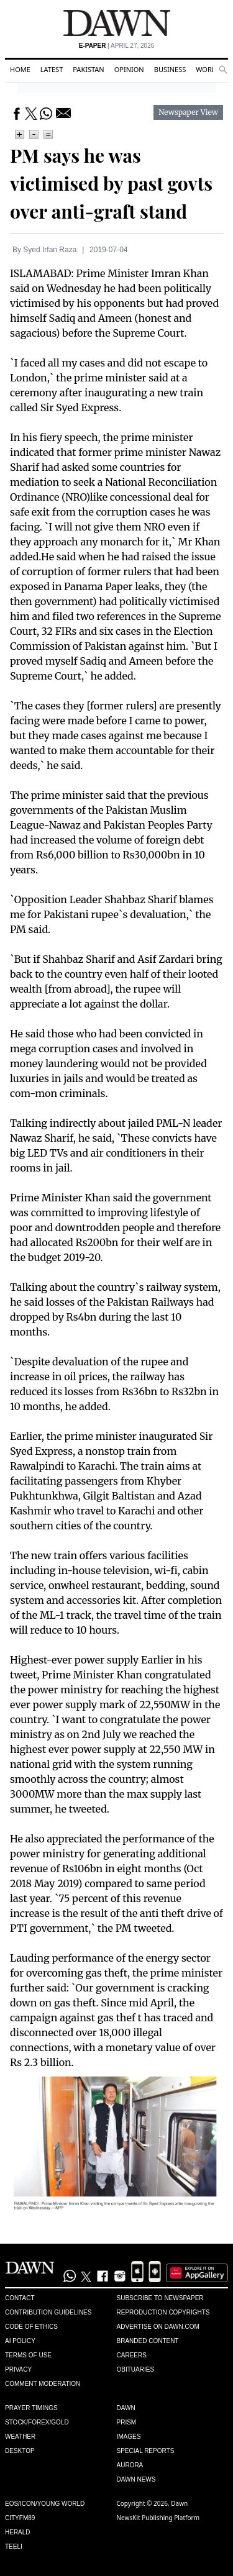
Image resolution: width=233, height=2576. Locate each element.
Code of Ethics (31, 2326)
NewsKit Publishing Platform (158, 2517)
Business (170, 69)
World (208, 69)
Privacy (18, 2369)
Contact (20, 2298)
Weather (20, 2436)
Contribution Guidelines (48, 2312)
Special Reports (146, 2450)
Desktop (20, 2450)
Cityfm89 (20, 2518)
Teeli (13, 2546)
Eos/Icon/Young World (45, 2503)
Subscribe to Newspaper (160, 2298)
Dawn (126, 2408)
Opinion (129, 69)
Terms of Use (28, 2355)
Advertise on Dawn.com (158, 2326)
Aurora (130, 2465)
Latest (51, 69)
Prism (127, 2422)
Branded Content (148, 2340)
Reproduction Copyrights (163, 2312)
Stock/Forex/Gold (37, 2422)
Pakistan (88, 69)
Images (129, 2436)
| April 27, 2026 (117, 45)
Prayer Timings (31, 2408)
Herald (17, 2532)
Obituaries (136, 2369)
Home (20, 69)
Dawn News (136, 2479)
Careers (132, 2355)
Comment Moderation (42, 2383)
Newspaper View (188, 112)
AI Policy (20, 2340)
